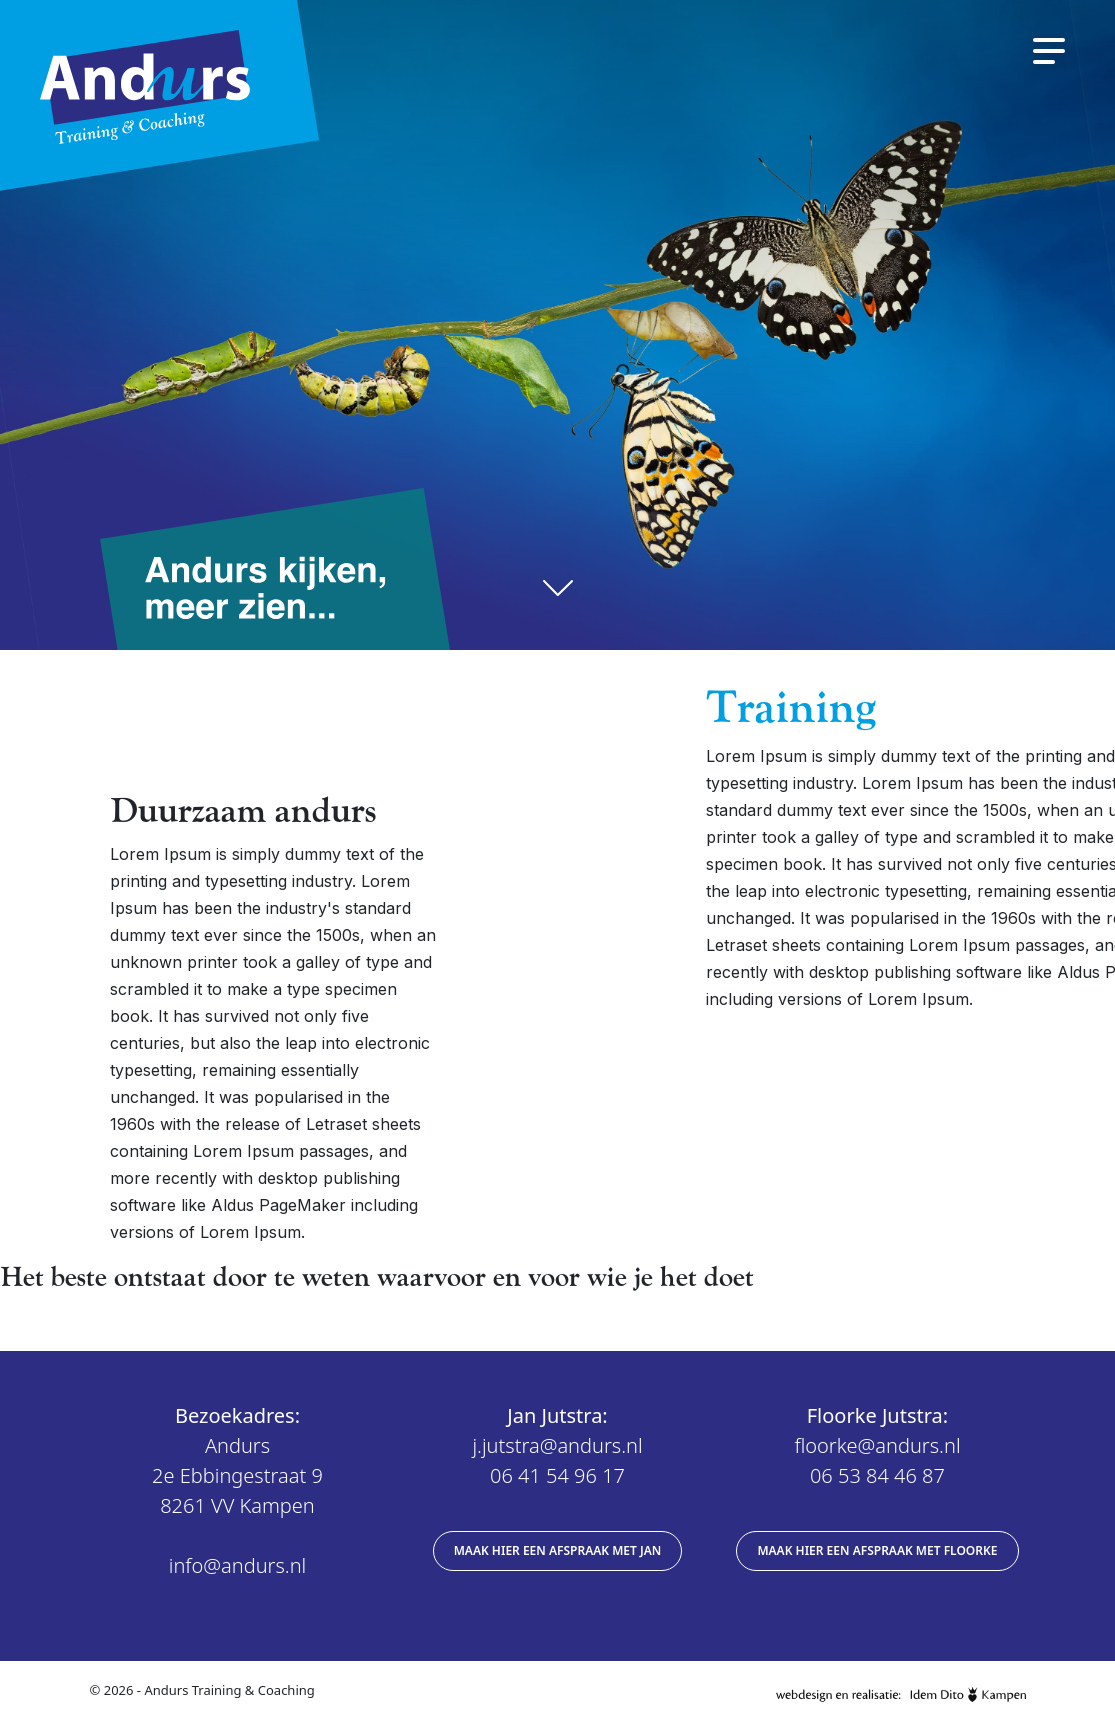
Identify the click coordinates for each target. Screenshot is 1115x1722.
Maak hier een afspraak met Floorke (877, 1550)
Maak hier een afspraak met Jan (558, 1550)
